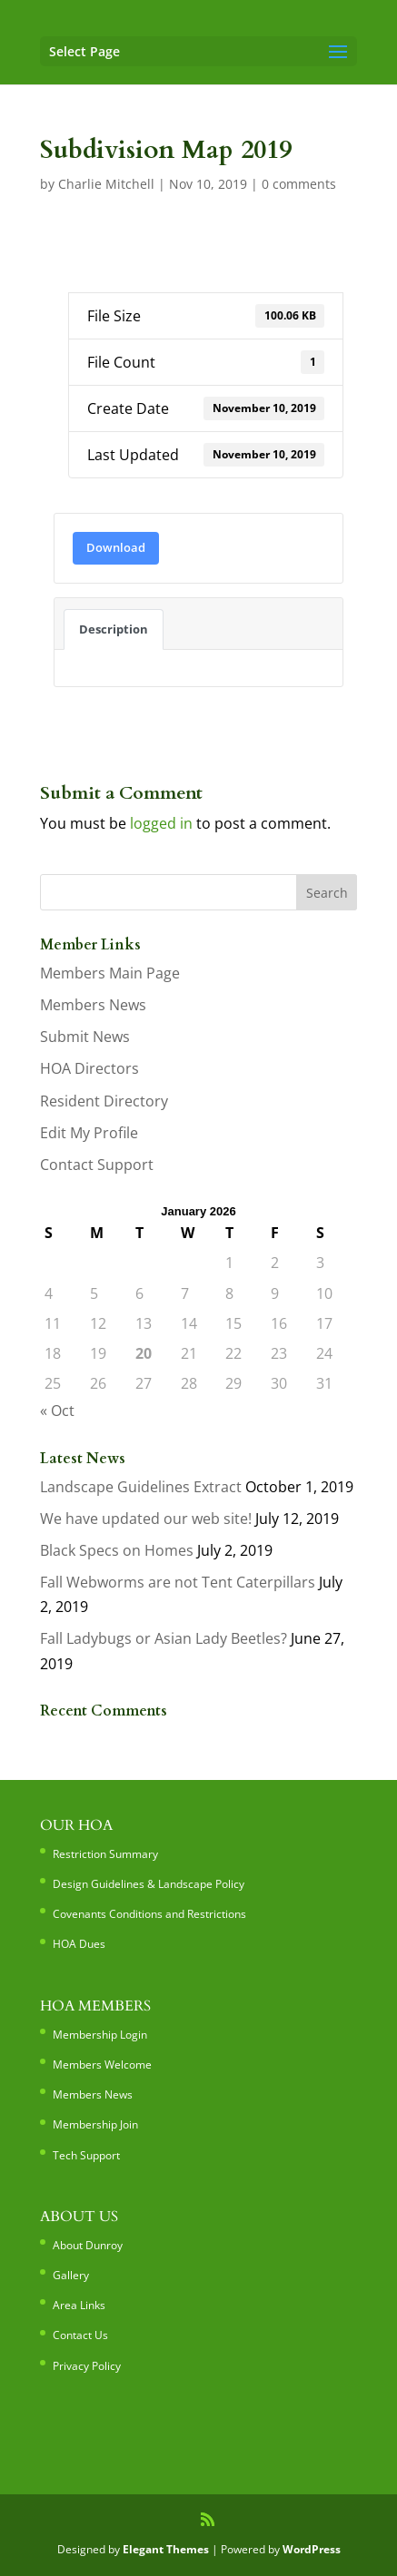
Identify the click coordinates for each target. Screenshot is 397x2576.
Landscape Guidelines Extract (141, 1487)
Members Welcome (102, 2064)
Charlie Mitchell (106, 183)
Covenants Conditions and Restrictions (149, 1914)
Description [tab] (113, 629)
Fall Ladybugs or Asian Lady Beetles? (163, 1638)
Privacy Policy (87, 2366)
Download (115, 547)
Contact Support (97, 1165)
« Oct (57, 1411)
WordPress (312, 2549)
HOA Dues (79, 1944)
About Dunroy (88, 2245)
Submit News (85, 1037)
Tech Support (86, 2155)
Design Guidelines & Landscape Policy (148, 1884)
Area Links (79, 2305)
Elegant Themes (166, 2549)
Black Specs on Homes (117, 1550)
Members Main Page (110, 973)
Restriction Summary (105, 1854)
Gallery (71, 2275)
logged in (161, 823)
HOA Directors (89, 1068)
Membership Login (100, 2034)
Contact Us (80, 2335)
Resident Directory (104, 1101)
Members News (93, 1005)
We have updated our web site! (146, 1519)
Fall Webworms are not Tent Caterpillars (177, 1582)
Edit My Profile (89, 1133)
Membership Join (95, 2124)
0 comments (299, 183)
